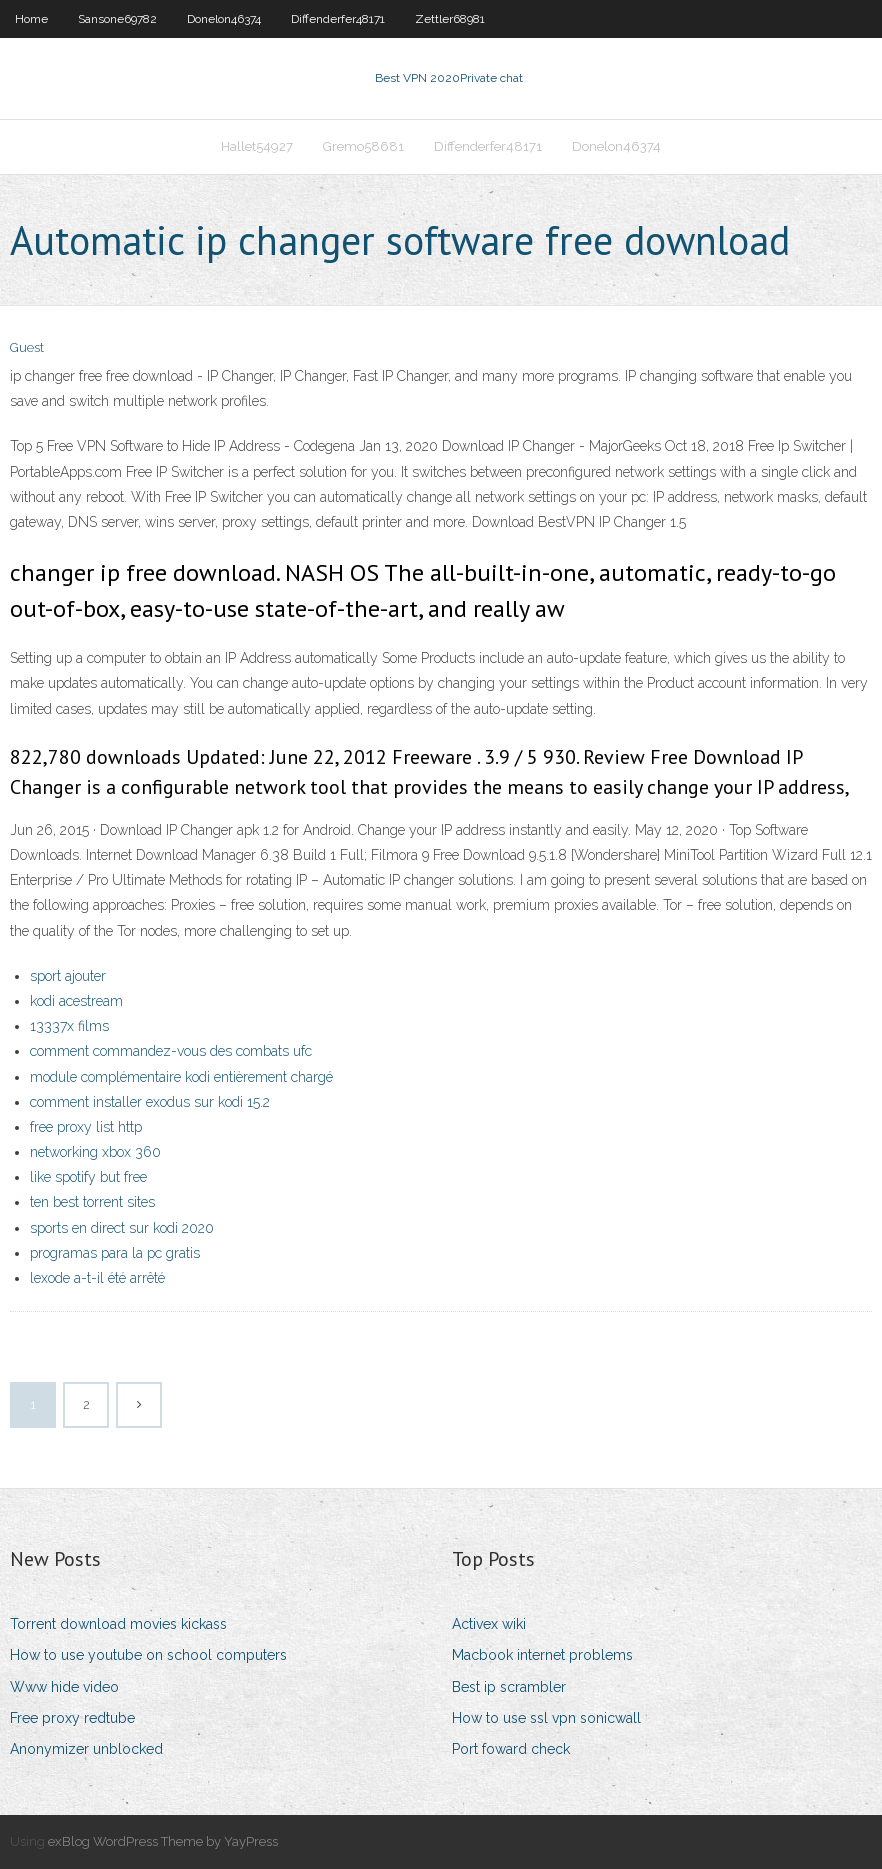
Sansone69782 (117, 19)
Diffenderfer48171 (338, 19)
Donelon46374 (224, 19)
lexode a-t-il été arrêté (97, 1278)
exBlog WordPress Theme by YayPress (163, 1841)
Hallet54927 (257, 146)
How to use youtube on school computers (148, 1655)
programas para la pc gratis (115, 1253)
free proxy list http (86, 1127)
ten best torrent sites (92, 1202)
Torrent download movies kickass (118, 1624)
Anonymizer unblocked (86, 1749)
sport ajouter (68, 976)
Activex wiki (489, 1624)
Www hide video (64, 1687)
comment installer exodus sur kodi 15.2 (150, 1102)
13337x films (69, 1026)
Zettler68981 (450, 19)
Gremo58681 (363, 146)
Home (31, 19)
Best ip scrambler (509, 1687)
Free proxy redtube (72, 1718)
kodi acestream (76, 1001)
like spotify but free (88, 1177)
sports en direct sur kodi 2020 (122, 1228)
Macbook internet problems (542, 1655)
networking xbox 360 (95, 1152)
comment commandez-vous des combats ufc (171, 1051)
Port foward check (511, 1749)
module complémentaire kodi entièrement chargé (181, 1077)
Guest (27, 347)
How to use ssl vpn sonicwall (546, 1718)
